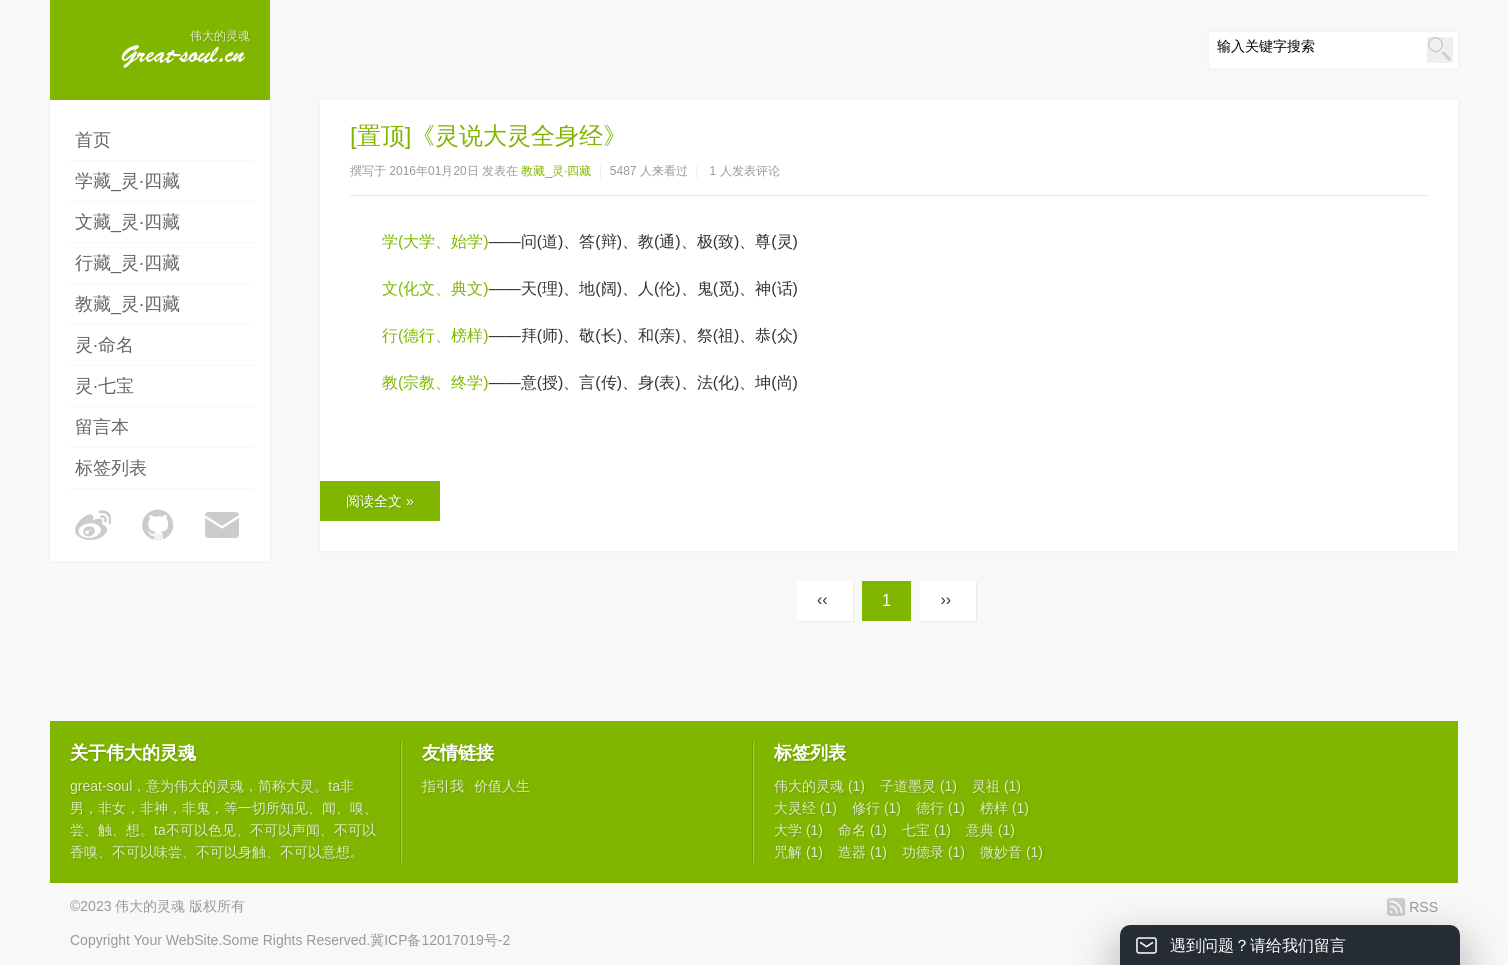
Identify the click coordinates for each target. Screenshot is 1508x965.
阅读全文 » (380, 501)
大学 (798, 830)
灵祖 (996, 786)
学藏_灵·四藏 (127, 181)
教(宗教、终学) (435, 382)
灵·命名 (104, 345)
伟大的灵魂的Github (158, 525)
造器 (862, 852)
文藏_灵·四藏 (127, 222)
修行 (876, 808)
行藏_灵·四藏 (127, 263)
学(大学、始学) (435, 241)
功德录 (933, 852)
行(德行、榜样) (435, 335)
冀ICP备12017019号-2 (440, 940)
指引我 (443, 786)
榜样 (1004, 808)
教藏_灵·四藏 (127, 304)
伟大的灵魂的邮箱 (223, 525)
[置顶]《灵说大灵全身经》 (488, 135)
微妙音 (1011, 852)
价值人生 (502, 786)
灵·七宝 (104, 386)
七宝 (926, 830)
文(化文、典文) (435, 288)
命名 (862, 830)
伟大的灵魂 (209, 786)
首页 (93, 140)
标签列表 (111, 468)
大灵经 (805, 808)
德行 (940, 808)
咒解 (798, 852)
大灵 (300, 786)
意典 (990, 830)
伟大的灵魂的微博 (93, 525)
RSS (1423, 907)
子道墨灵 (918, 786)
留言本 (102, 427)
